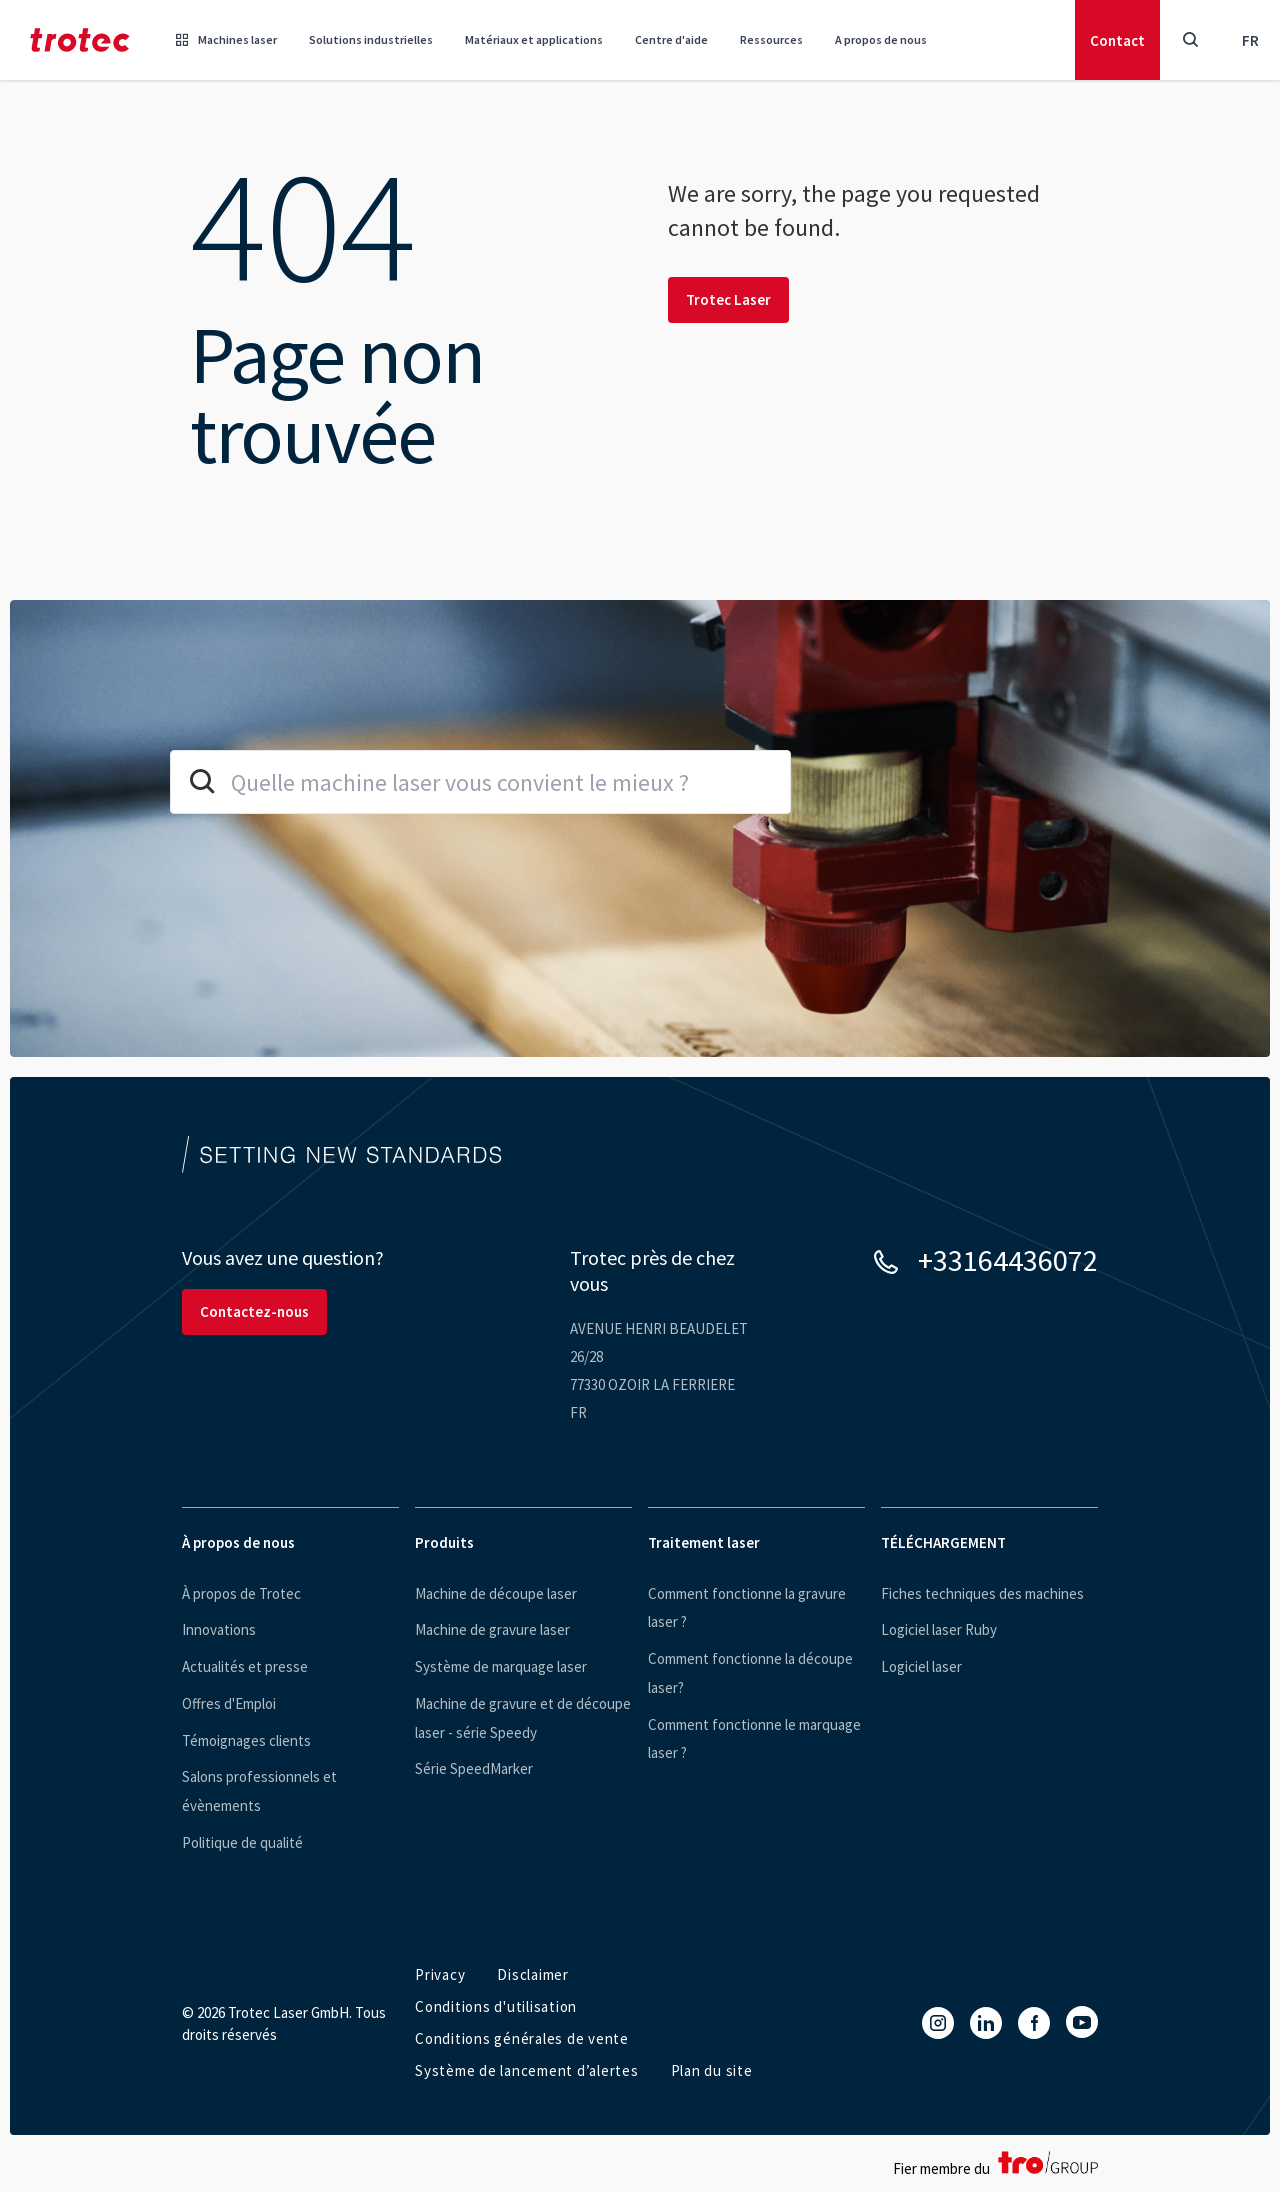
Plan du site (712, 2070)
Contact (1117, 40)
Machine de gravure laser (492, 1629)
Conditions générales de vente (522, 2038)
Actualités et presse (245, 1666)
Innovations (219, 1629)
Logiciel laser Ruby (939, 1629)
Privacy (440, 1974)
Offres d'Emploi (229, 1703)
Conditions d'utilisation (496, 2006)
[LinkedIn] (986, 2023)
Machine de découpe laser (496, 1593)
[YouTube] (1082, 2022)
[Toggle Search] (1190, 40)
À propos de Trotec (241, 1593)
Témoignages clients (246, 1740)
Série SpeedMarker (474, 1768)
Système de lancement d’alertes (527, 2070)
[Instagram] (938, 2023)
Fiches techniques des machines (982, 1593)
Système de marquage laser (501, 1666)
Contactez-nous (254, 1311)
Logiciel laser (921, 1666)
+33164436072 (1008, 1260)
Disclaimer (533, 1974)
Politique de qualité (242, 1842)
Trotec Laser (728, 299)
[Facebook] (1034, 2023)
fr (1250, 40)
